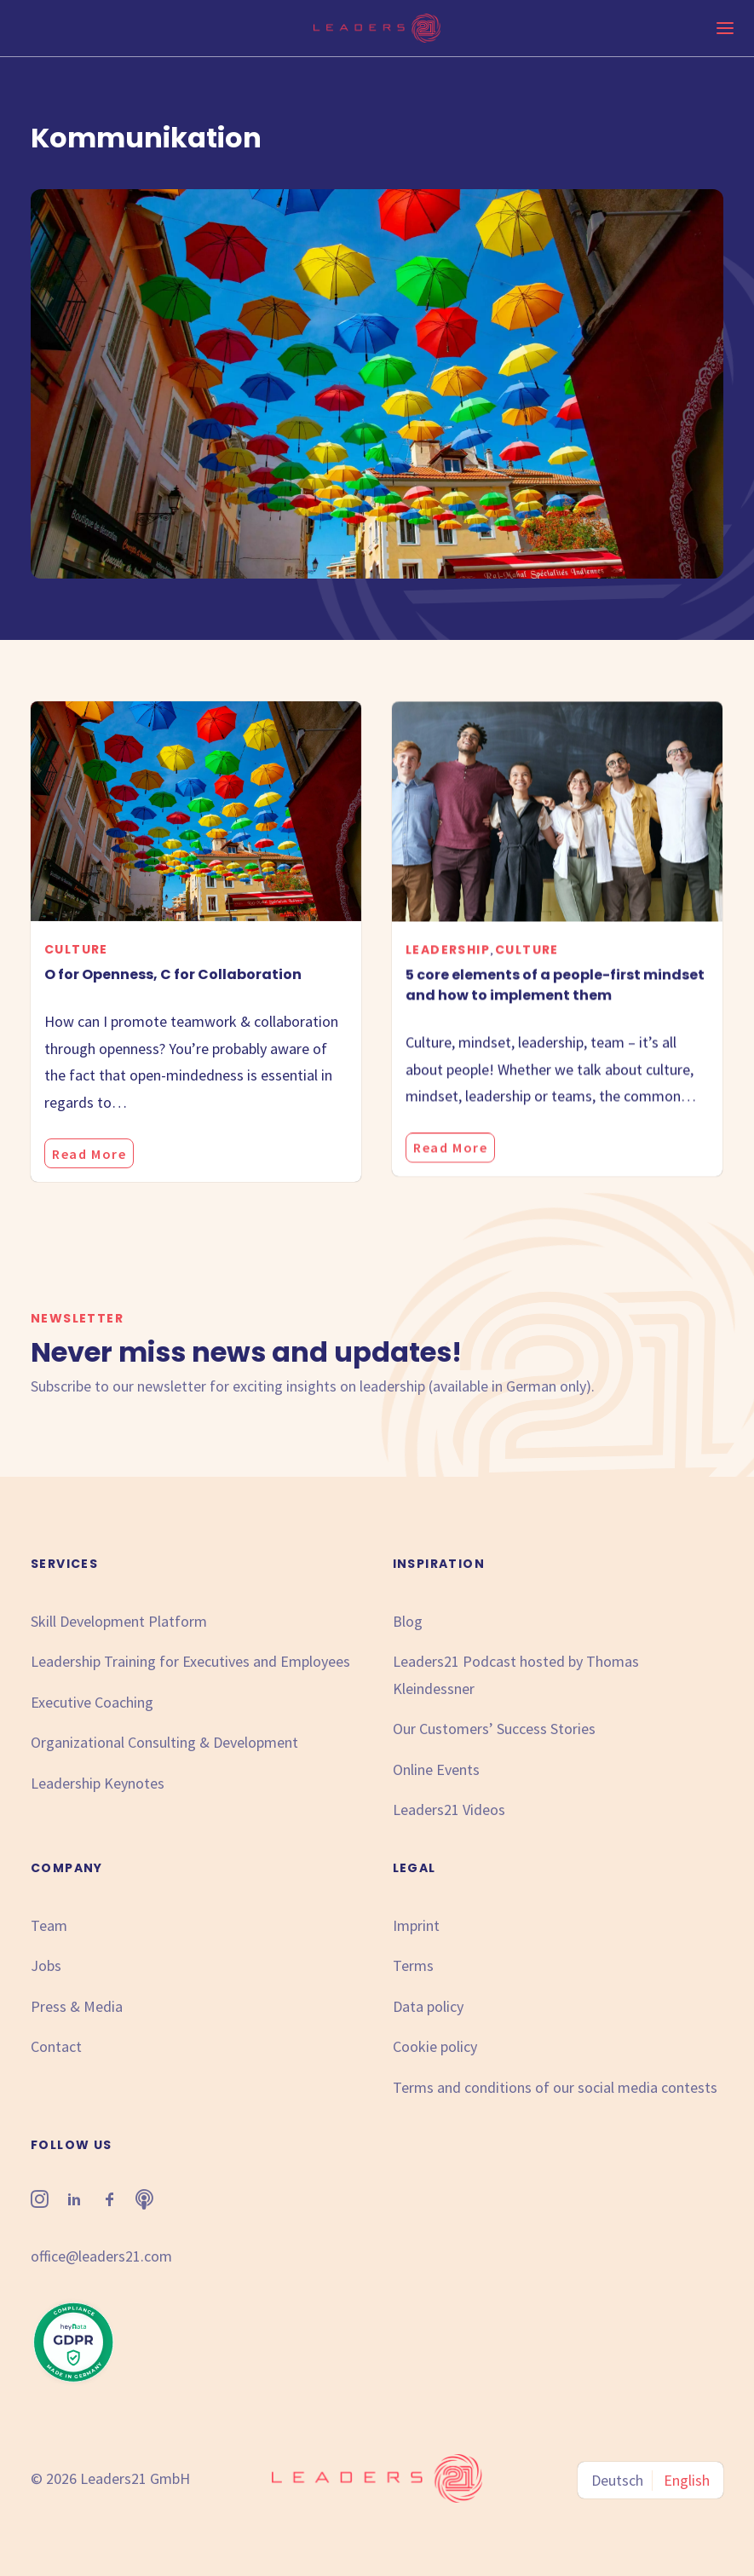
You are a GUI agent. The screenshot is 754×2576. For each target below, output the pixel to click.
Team (49, 1925)
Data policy (428, 2006)
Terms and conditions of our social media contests (555, 2087)
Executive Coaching (92, 1702)
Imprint (416, 1925)
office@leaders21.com (101, 2256)
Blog (408, 1621)
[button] (196, 847)
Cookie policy (435, 2046)
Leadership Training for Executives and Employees (190, 1661)
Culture (76, 985)
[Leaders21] (377, 28)
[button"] (40, 2202)
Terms (413, 1965)
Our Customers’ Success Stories (494, 1728)
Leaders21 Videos (449, 1809)
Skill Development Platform (119, 1621)
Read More (89, 1189)
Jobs (46, 1965)
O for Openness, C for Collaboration (173, 1010)
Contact (56, 2046)
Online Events (436, 1769)
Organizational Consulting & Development (164, 1742)
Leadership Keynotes (97, 1783)
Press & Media (77, 2006)
